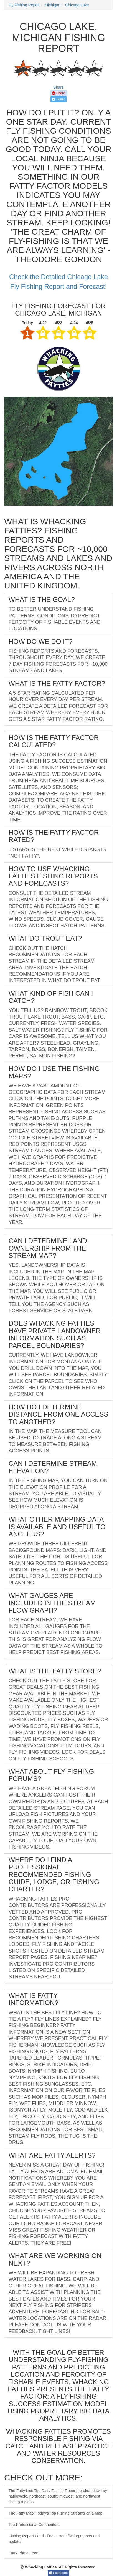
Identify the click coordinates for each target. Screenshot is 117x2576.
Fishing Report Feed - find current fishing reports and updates (54, 2539)
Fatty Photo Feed (23, 2553)
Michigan (52, 5)
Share (58, 87)
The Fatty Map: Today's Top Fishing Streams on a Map (55, 2513)
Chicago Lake (77, 5)
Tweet (58, 99)
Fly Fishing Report (24, 5)
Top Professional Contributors (34, 2524)
